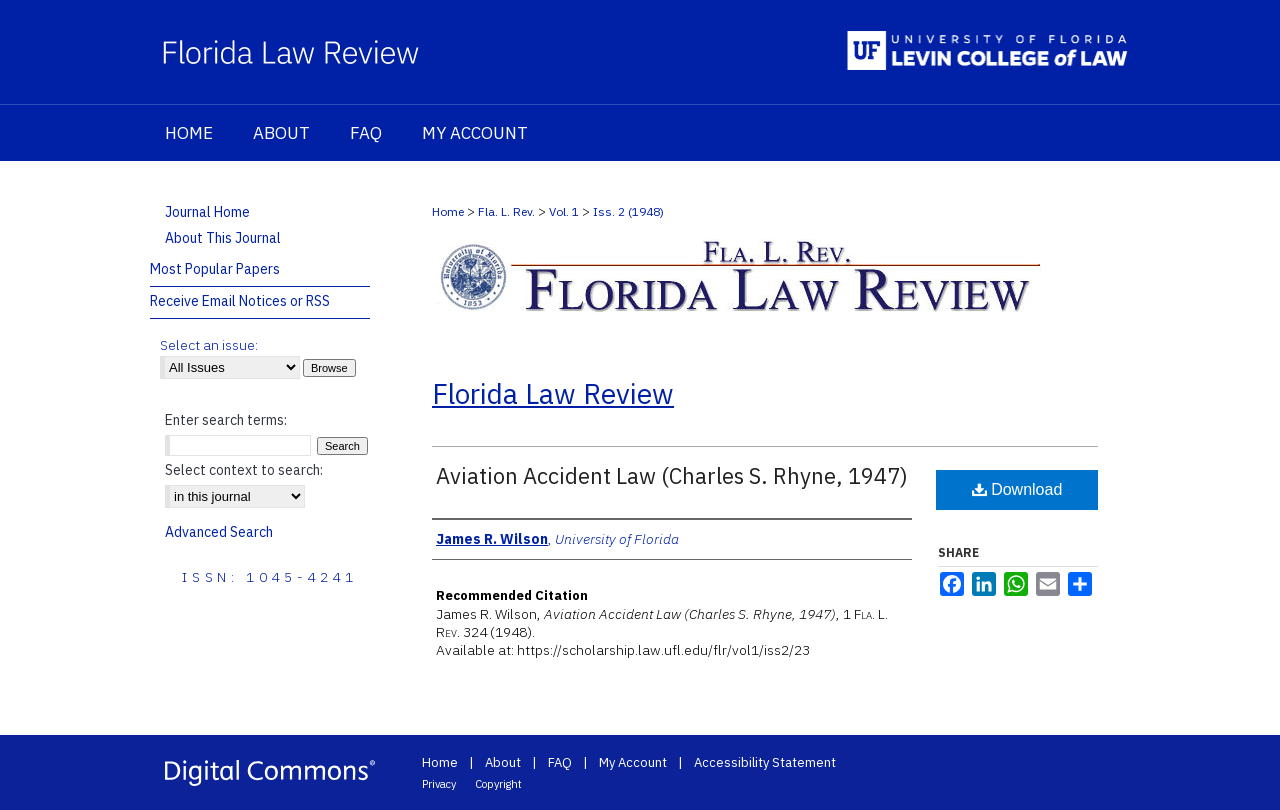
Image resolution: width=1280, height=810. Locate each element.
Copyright (498, 784)
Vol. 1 (564, 211)
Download (1017, 489)
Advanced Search (219, 532)
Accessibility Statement (765, 762)
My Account (633, 762)
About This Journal (223, 238)
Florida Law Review (553, 393)
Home (448, 211)
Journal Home (207, 212)
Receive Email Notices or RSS (240, 301)
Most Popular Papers (215, 269)
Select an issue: (209, 345)
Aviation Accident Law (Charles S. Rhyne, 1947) (672, 475)
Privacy (439, 784)
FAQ (560, 762)
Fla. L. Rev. (506, 211)
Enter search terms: (226, 420)
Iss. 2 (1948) (628, 211)
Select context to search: (244, 470)
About (503, 762)
